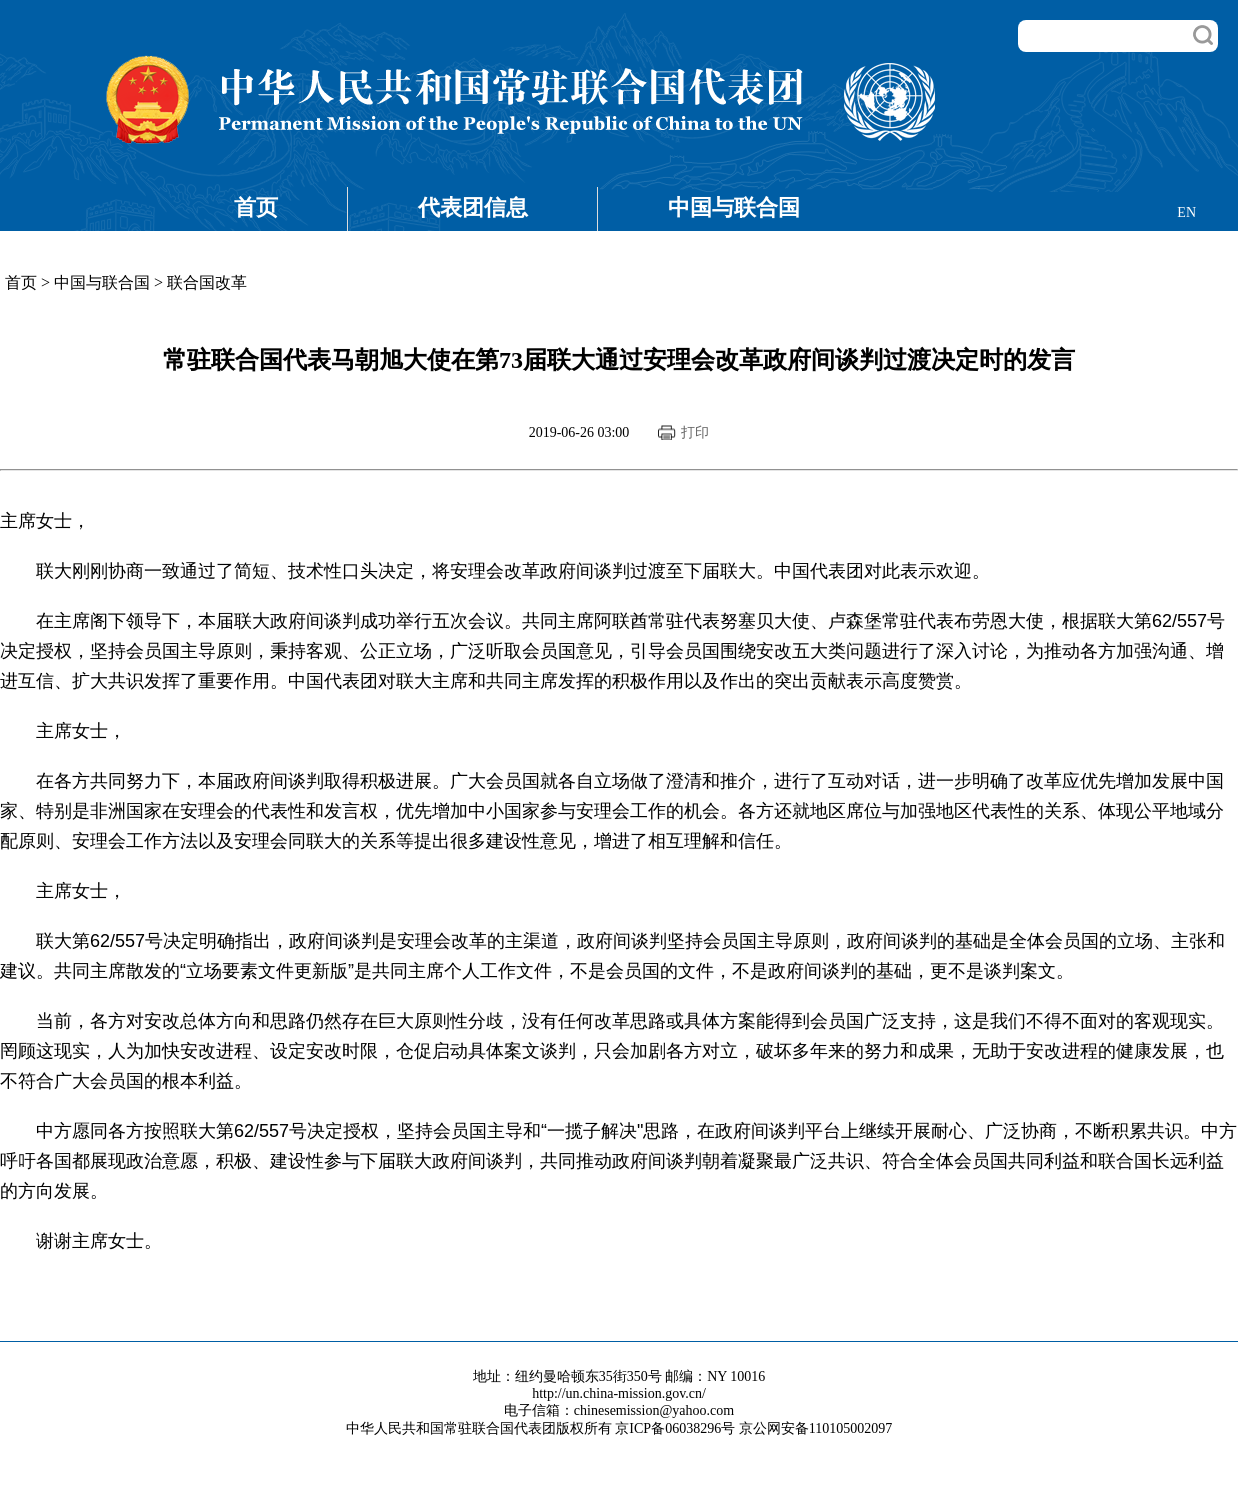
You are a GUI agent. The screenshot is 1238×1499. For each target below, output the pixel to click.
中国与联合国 (734, 207)
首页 (256, 207)
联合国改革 (207, 282)
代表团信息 (473, 207)
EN (1186, 212)
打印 (695, 432)
